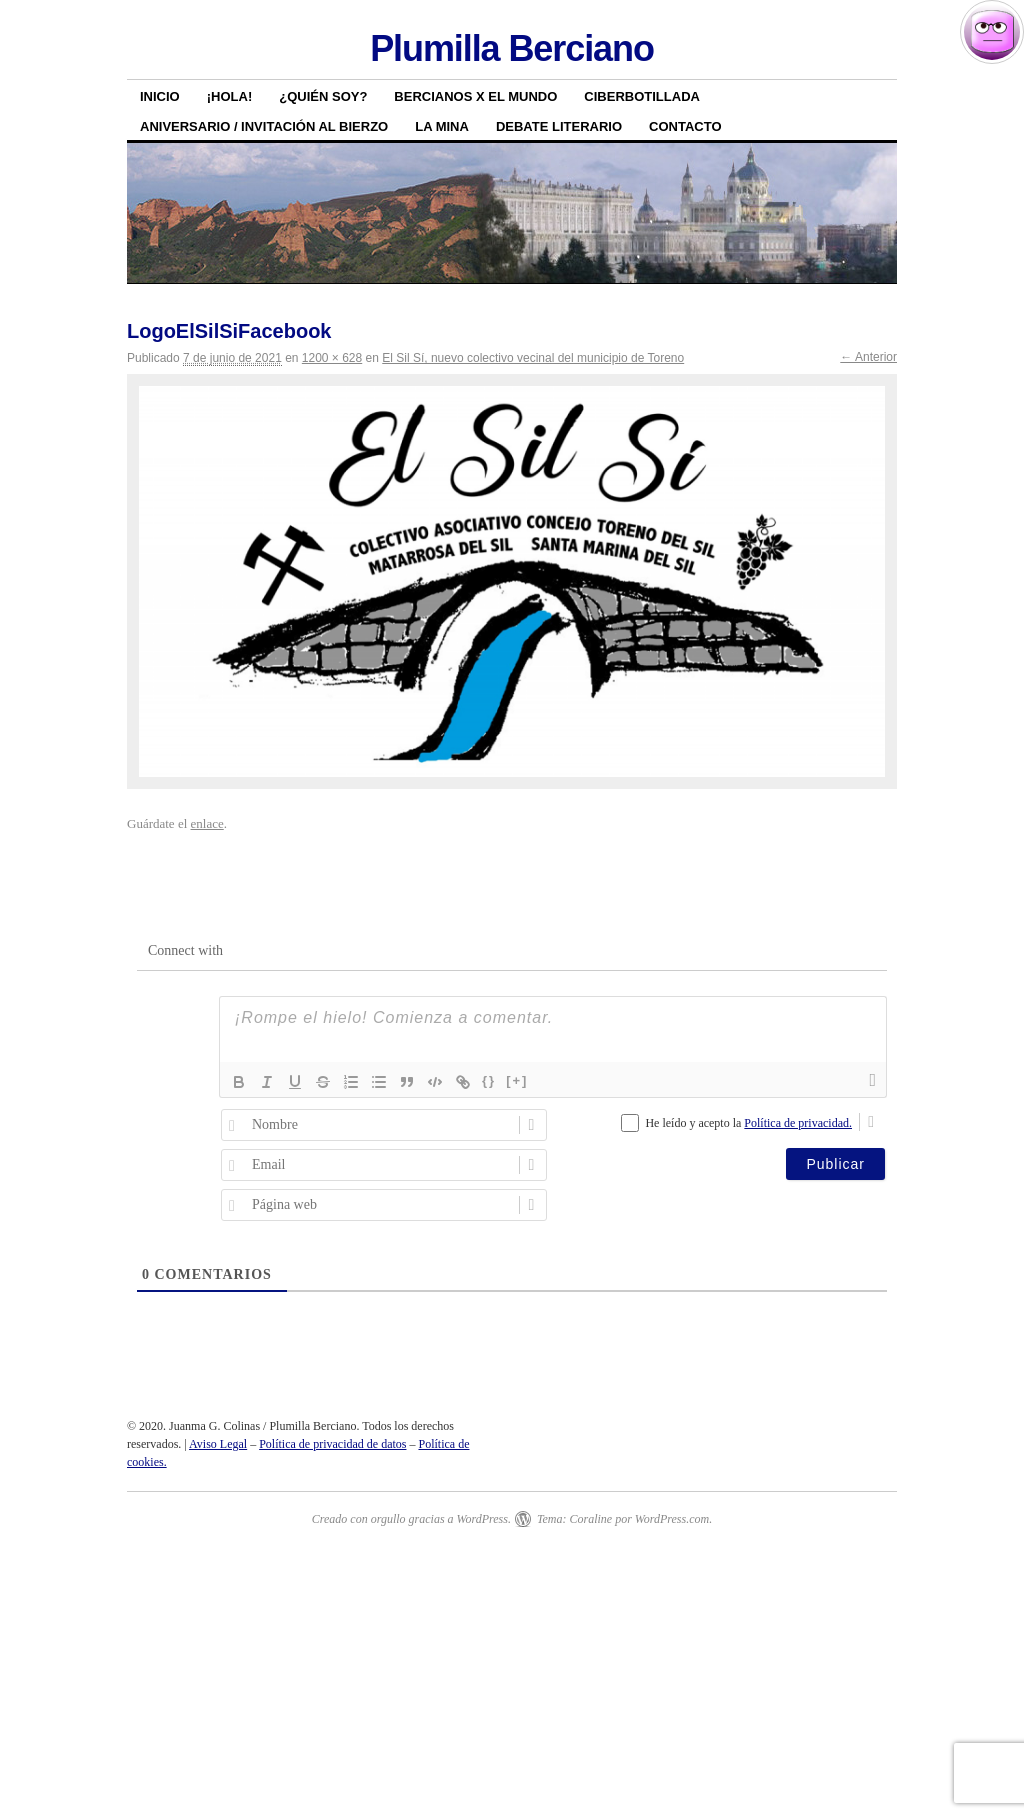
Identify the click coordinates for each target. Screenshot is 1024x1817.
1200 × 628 (332, 358)
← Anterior (868, 357)
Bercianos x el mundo (475, 96)
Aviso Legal (218, 1444)
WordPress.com (672, 1519)
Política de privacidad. (798, 1123)
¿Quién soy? (323, 96)
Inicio (160, 96)
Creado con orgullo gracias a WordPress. (411, 1519)
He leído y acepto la (748, 1123)
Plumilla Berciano (512, 48)
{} (489, 1080)
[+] (517, 1080)
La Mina (442, 126)
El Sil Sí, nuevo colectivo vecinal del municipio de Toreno (533, 358)
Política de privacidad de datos (332, 1444)
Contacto (685, 126)
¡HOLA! (230, 96)
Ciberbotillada (642, 96)
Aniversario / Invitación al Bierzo (264, 126)
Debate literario (559, 126)
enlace (207, 823)
